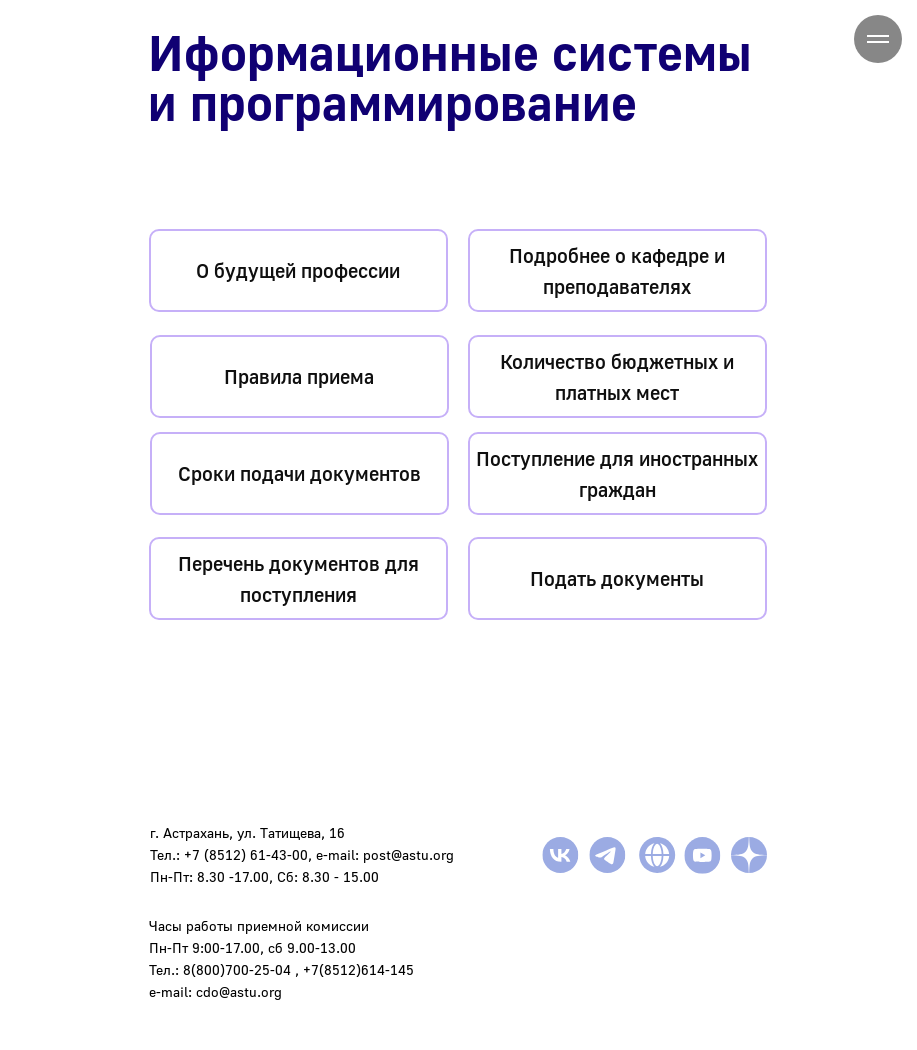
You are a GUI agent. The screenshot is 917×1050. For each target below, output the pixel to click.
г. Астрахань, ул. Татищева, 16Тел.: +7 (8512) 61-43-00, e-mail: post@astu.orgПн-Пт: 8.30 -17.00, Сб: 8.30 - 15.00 (302, 854)
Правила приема (299, 376)
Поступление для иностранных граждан (617, 473)
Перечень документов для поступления (298, 578)
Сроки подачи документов (299, 473)
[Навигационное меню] (878, 39)
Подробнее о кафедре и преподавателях (617, 270)
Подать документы (617, 578)
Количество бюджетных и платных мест (617, 376)
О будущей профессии (298, 270)
